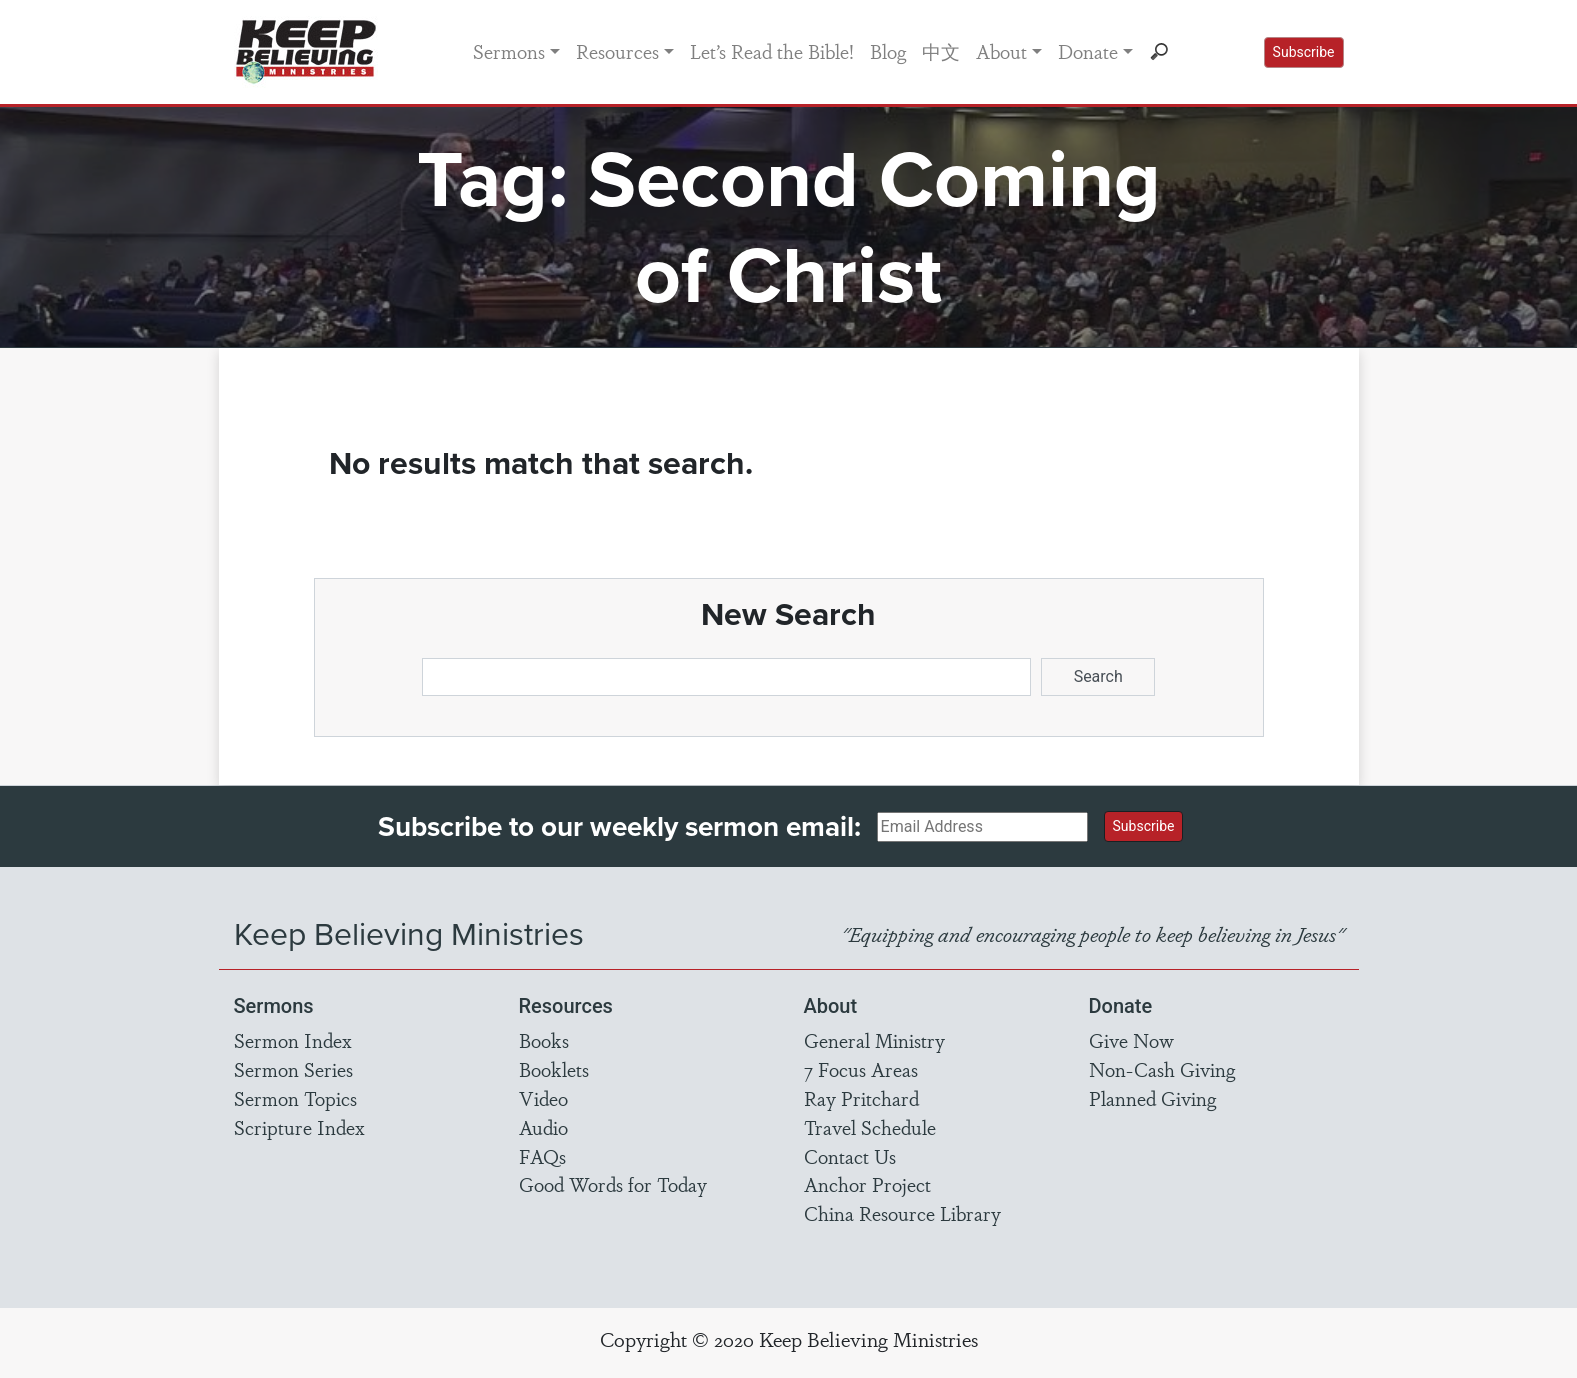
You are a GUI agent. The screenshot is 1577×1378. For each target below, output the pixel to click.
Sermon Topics (295, 1098)
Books (544, 1040)
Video (543, 1098)
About (1001, 51)
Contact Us (850, 1156)
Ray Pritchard (861, 1098)
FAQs (542, 1156)
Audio (543, 1127)
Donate (1088, 51)
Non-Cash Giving (1162, 1069)
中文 (941, 51)
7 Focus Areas (861, 1069)
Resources (617, 51)
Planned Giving (1152, 1098)
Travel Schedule (870, 1127)
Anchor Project (867, 1184)
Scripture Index (299, 1127)
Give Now (1131, 1040)
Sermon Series (293, 1069)
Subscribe (1304, 52)
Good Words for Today (613, 1184)
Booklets (554, 1069)
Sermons (509, 51)
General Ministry (874, 1040)
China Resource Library (902, 1213)
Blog (888, 51)
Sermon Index (293, 1040)
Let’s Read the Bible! (772, 51)
